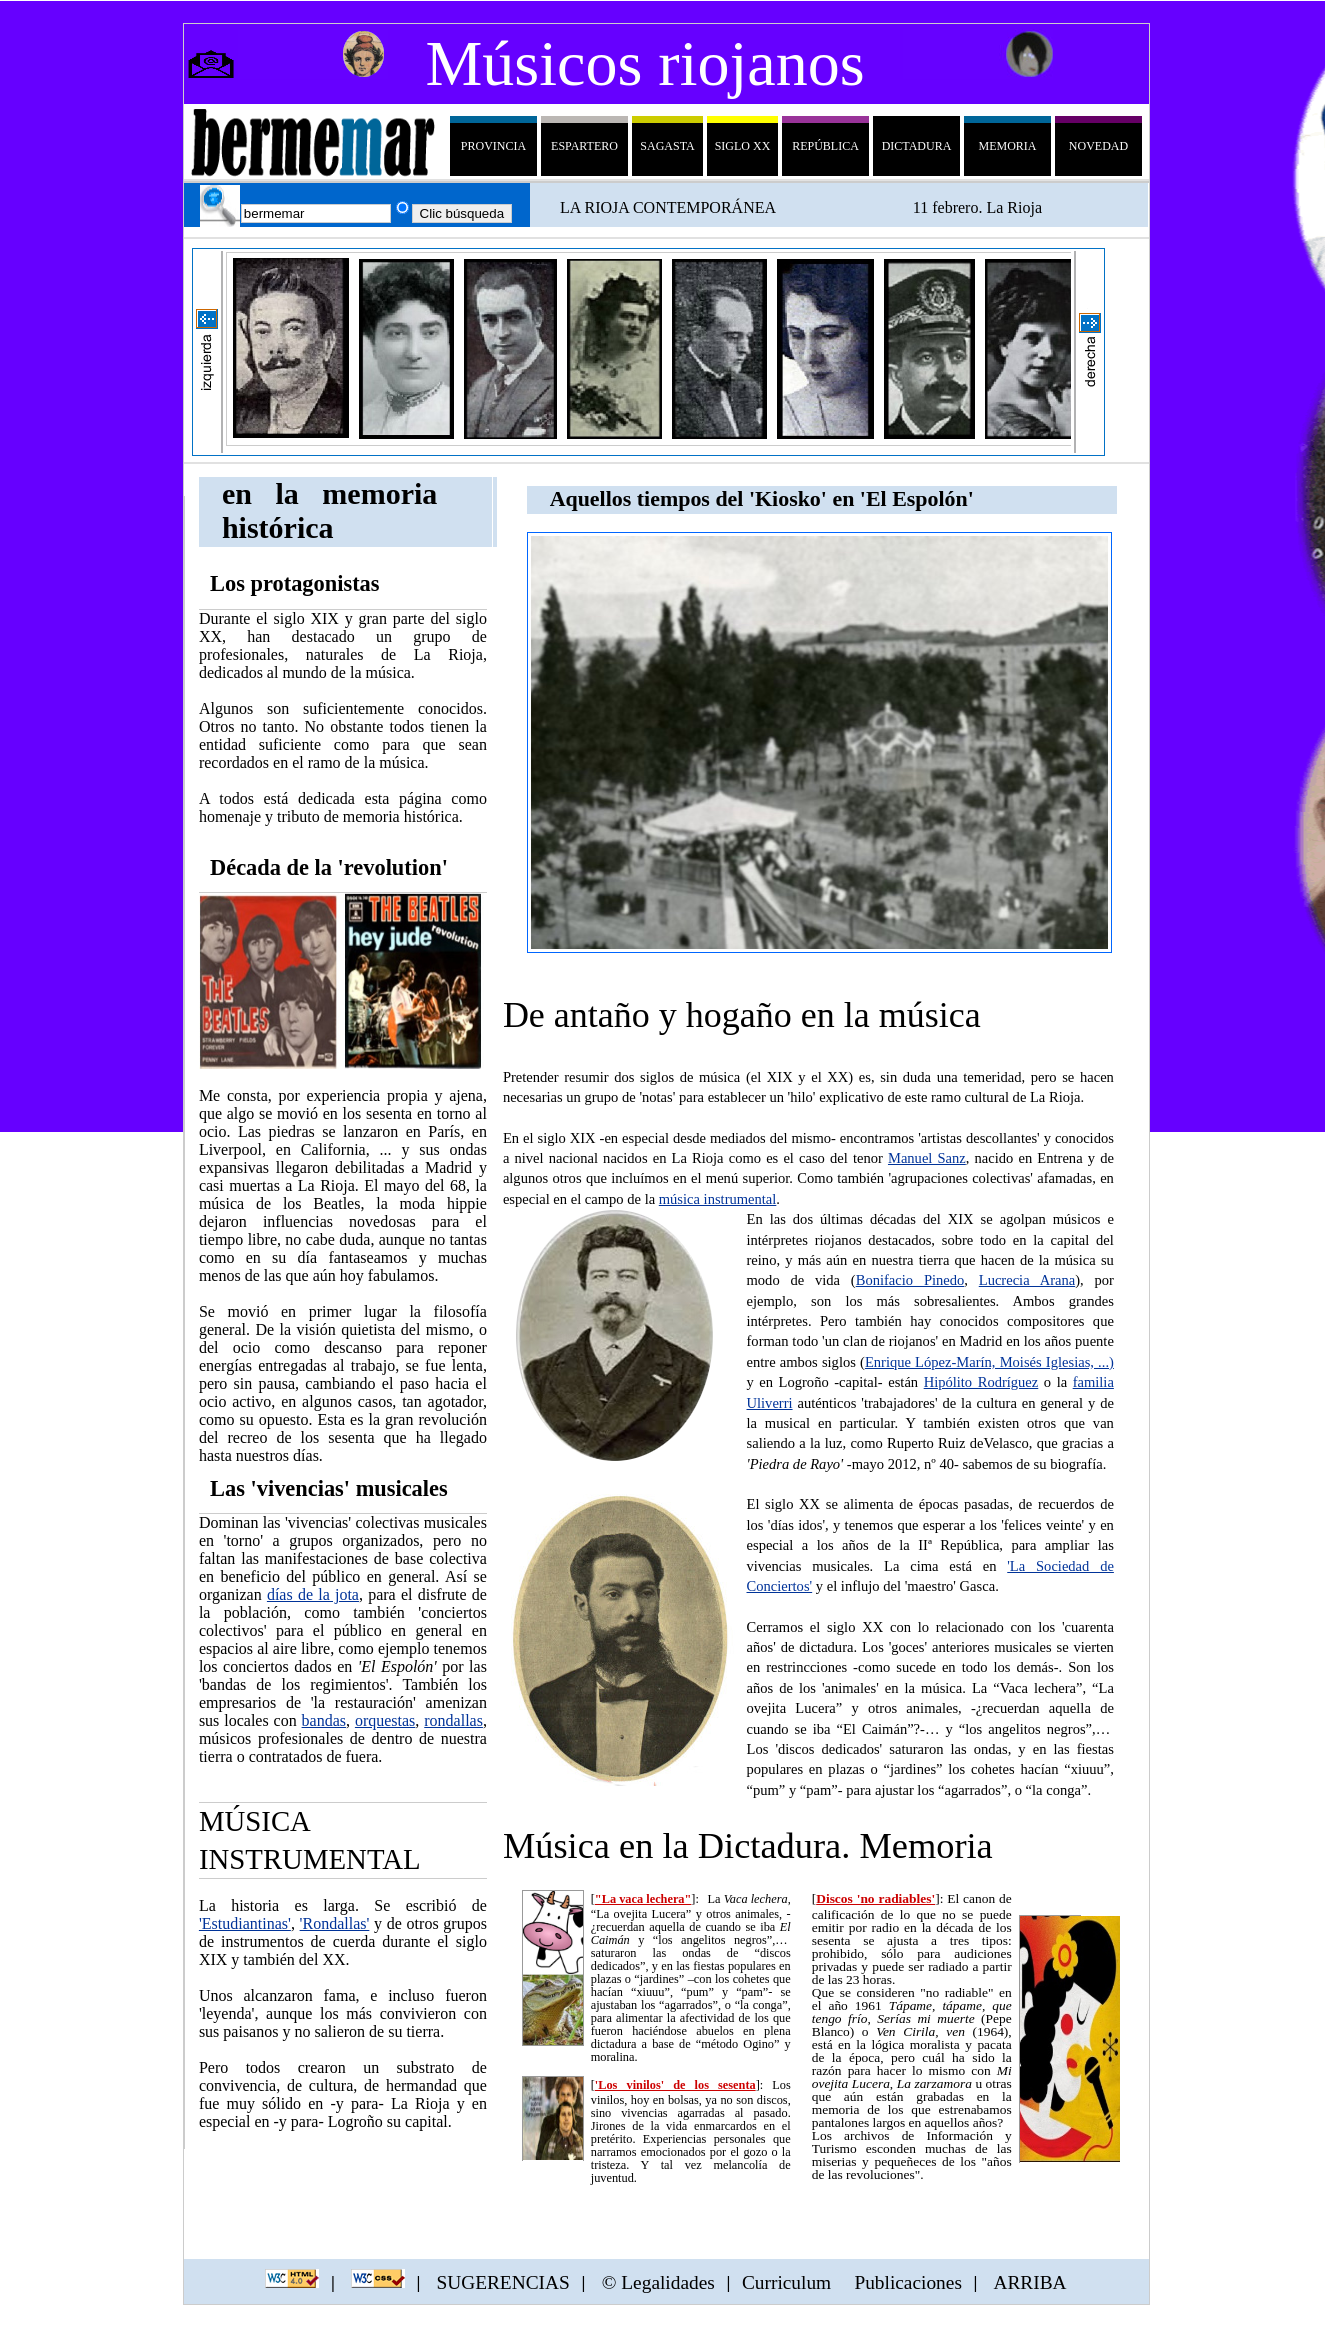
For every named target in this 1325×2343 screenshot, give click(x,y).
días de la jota (313, 1594)
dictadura (917, 146)
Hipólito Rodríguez (981, 1382)
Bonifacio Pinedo (910, 1280)
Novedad (1098, 146)
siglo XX (743, 146)
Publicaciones (908, 2281)
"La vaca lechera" (643, 1899)
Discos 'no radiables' (875, 1898)
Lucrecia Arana (1027, 1280)
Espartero (584, 146)
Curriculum (786, 2281)
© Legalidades (656, 2281)
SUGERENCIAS (502, 2281)
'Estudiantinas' (245, 1923)
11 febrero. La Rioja (977, 207)
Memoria (1007, 146)
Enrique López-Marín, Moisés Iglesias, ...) (989, 1362)
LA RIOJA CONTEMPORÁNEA (668, 207)
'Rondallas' (335, 1923)
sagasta (667, 146)
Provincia (493, 146)
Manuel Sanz (927, 1158)
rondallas (453, 1720)
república (825, 146)
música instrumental (718, 1199)
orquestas (385, 1720)
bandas (324, 1720)
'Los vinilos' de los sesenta (675, 2085)
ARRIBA (1029, 2281)
